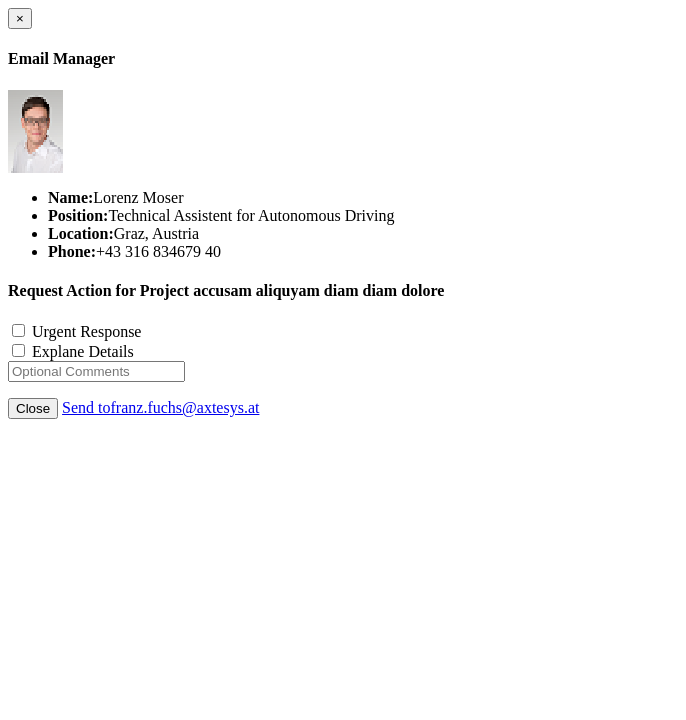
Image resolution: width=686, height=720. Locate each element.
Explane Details (73, 351)
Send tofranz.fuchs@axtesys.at (160, 407)
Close (33, 408)
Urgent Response (76, 331)
